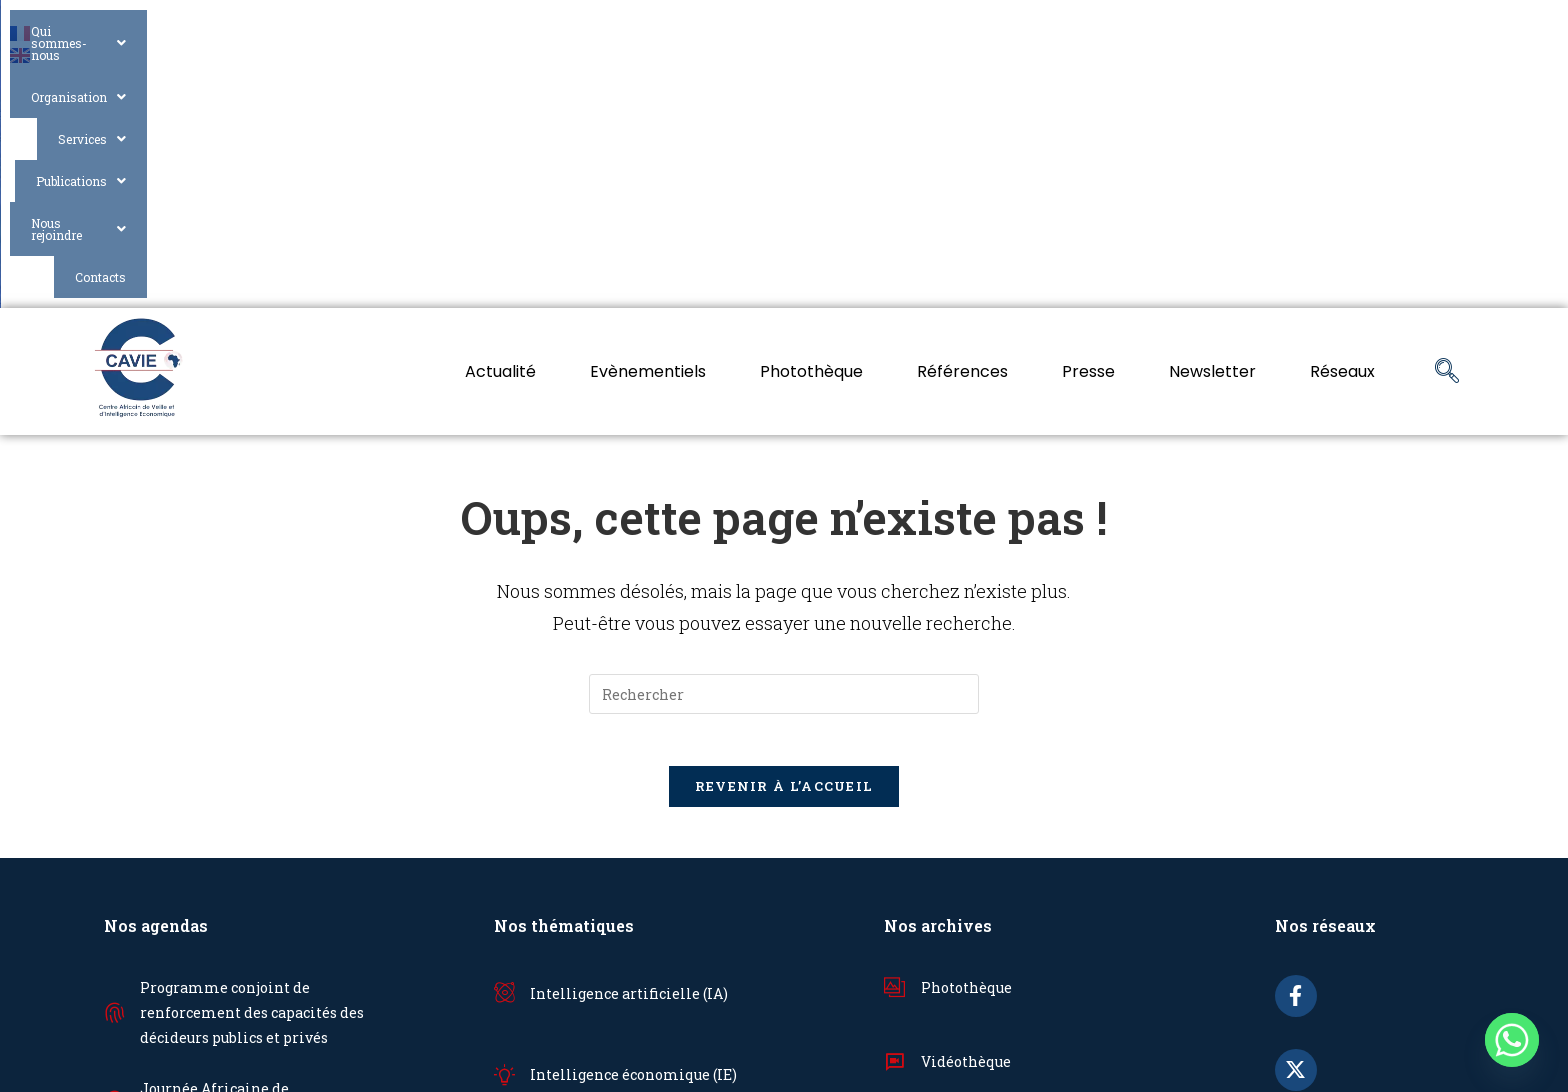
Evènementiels (648, 128)
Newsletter (1212, 128)
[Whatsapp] (1512, 1040)
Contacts (1425, 32)
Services (1013, 32)
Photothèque (811, 128)
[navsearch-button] (1447, 129)
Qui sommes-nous (715, 32)
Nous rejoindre (1296, 32)
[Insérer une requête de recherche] (784, 451)
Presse (1088, 128)
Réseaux (1342, 128)
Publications (1142, 32)
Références (962, 128)
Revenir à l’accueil (784, 552)
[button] (715, 32)
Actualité (500, 128)
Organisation (882, 32)
